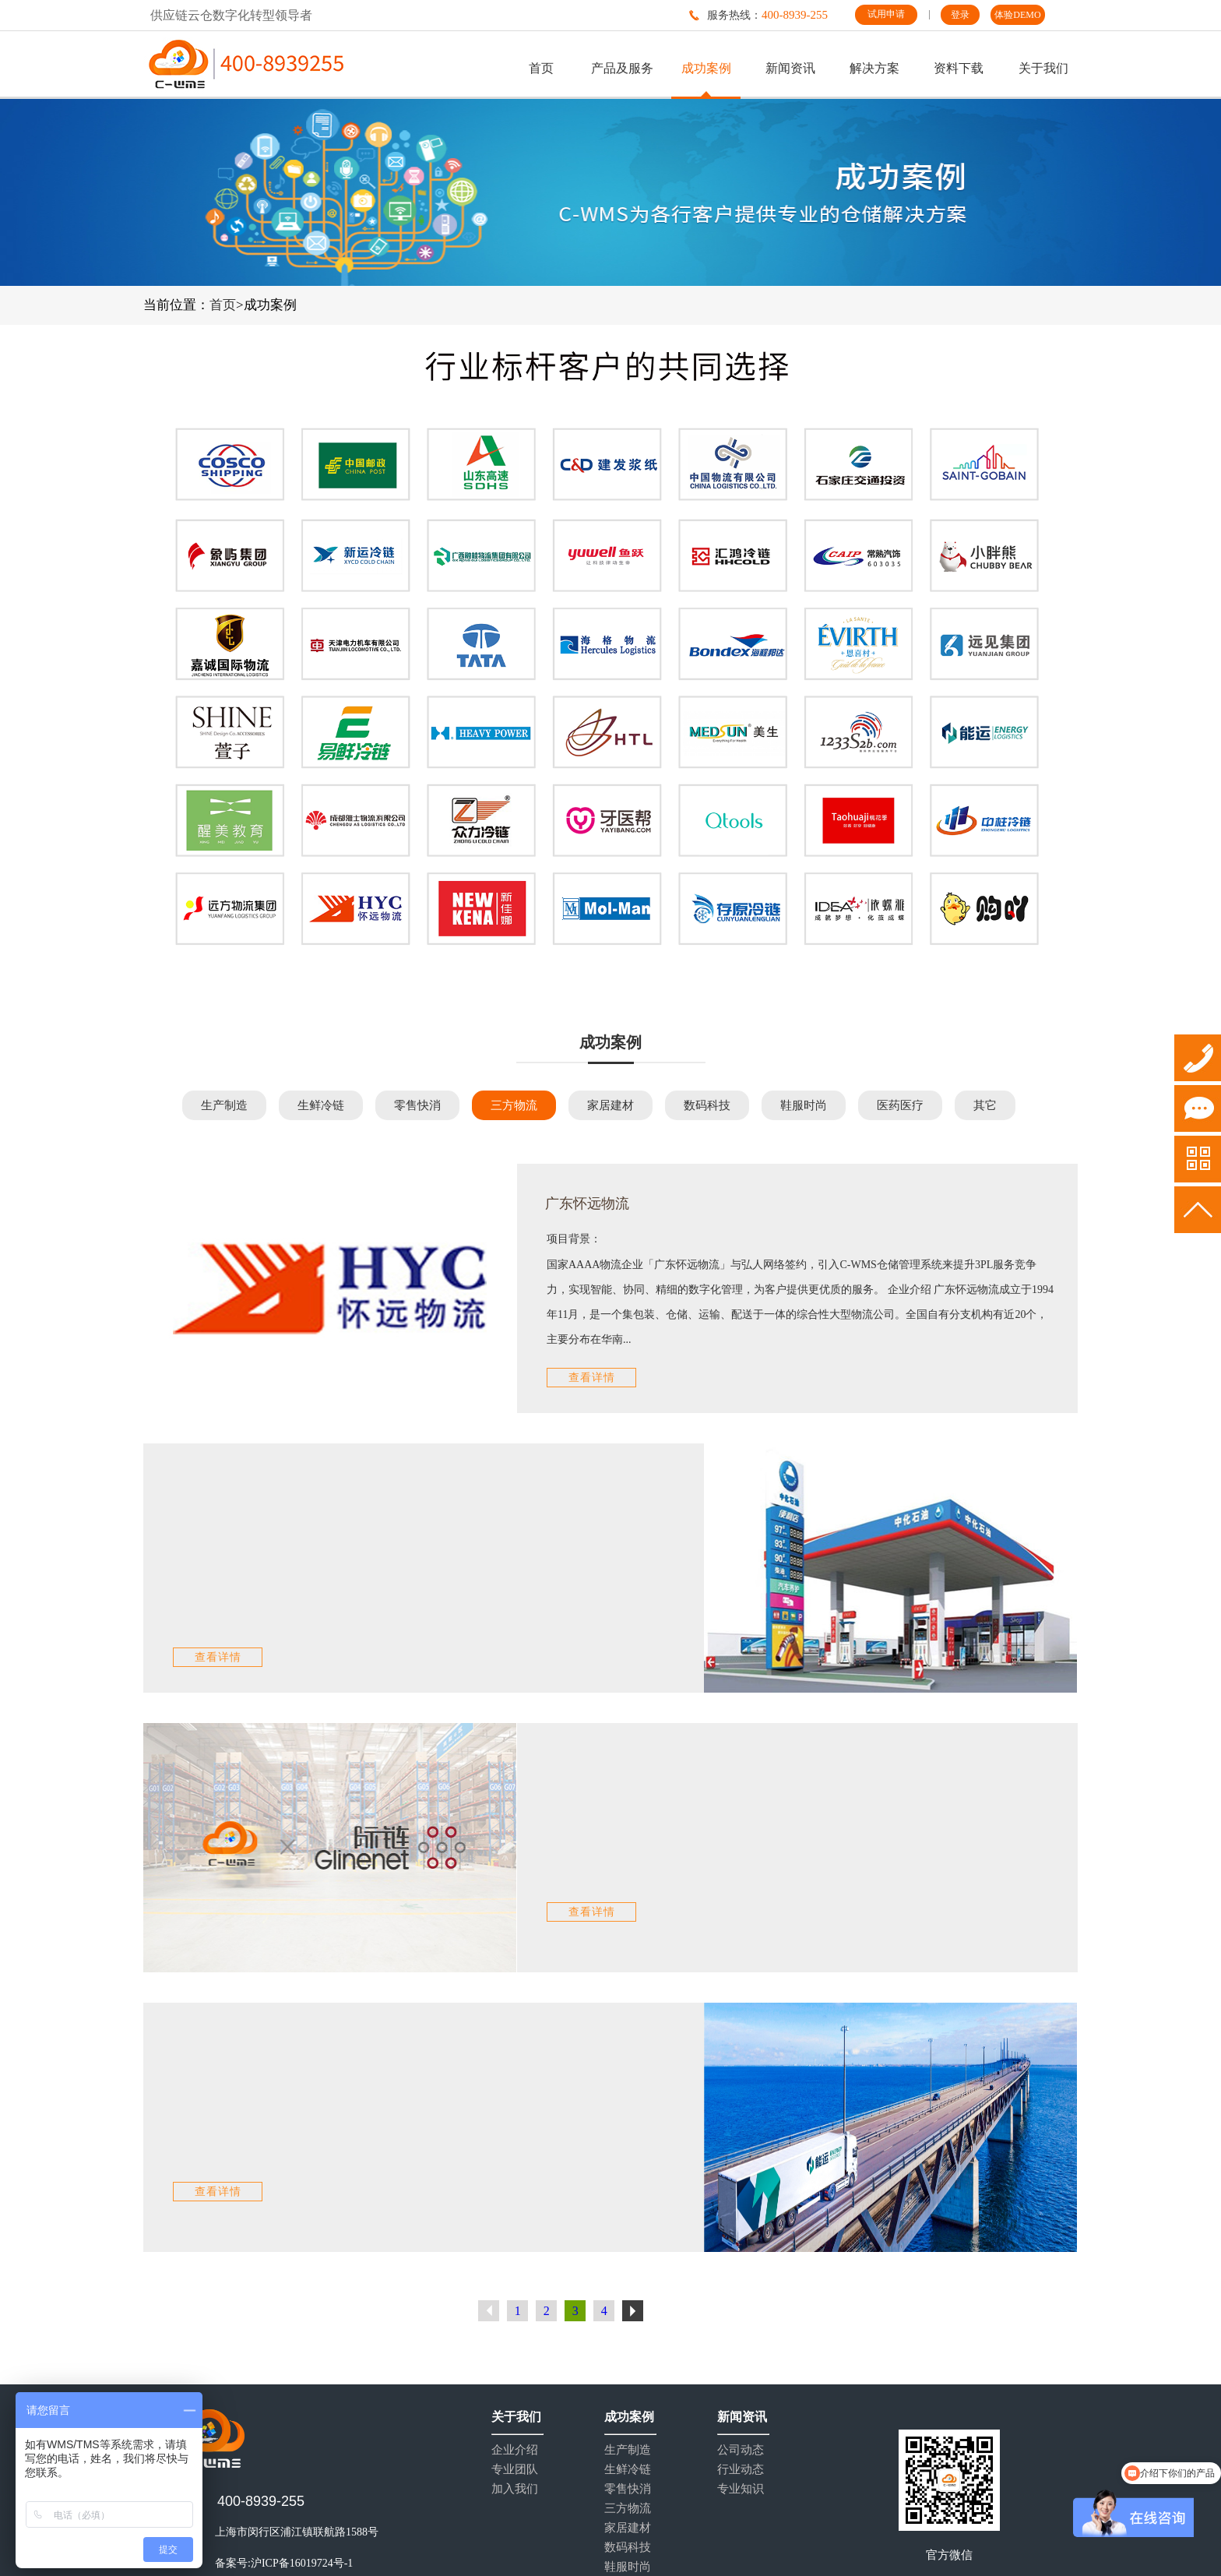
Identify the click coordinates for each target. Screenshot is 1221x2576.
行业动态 (740, 2470)
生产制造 (224, 1105)
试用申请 (886, 14)
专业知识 (740, 2489)
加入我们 (514, 2489)
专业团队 (514, 2470)
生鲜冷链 (320, 1105)
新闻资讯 (790, 68)
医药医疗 (900, 1105)
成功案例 (706, 68)
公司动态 (740, 2450)
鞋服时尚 (803, 1105)
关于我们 (1043, 68)
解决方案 (874, 68)
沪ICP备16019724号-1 (302, 2563)
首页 (541, 68)
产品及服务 (622, 68)
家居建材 (610, 1105)
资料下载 (958, 68)
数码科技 (707, 1105)
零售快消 (417, 1105)
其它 (985, 1105)
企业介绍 (514, 2450)
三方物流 (514, 1105)
